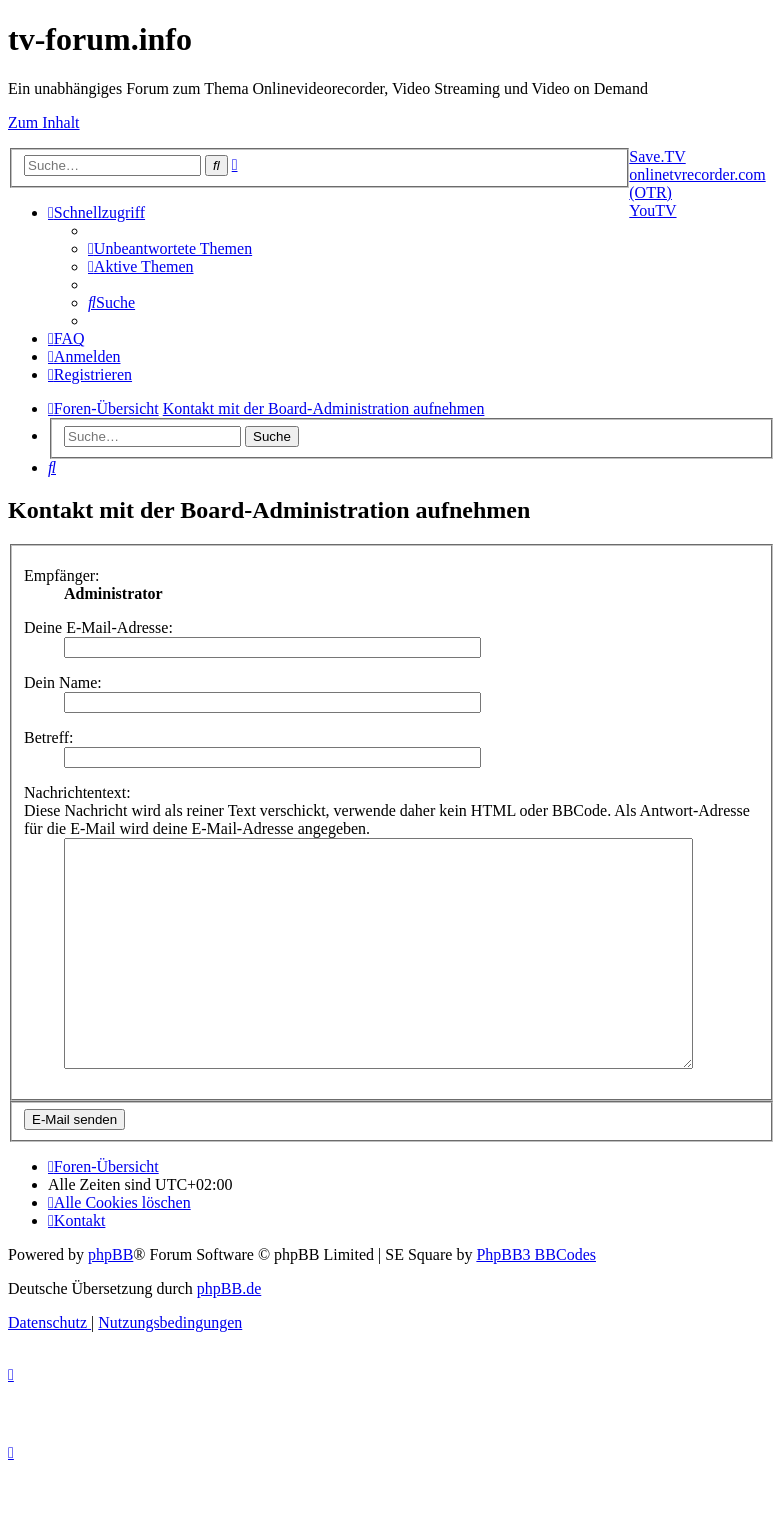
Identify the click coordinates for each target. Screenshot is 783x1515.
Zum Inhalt (44, 122)
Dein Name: (63, 682)
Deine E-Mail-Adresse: (98, 627)
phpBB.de (229, 1333)
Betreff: (48, 737)
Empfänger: (62, 575)
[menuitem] (170, 248)
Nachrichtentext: (77, 792)
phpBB (110, 1299)
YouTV (652, 210)
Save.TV (657, 156)
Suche (272, 436)
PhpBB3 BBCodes (536, 1299)
